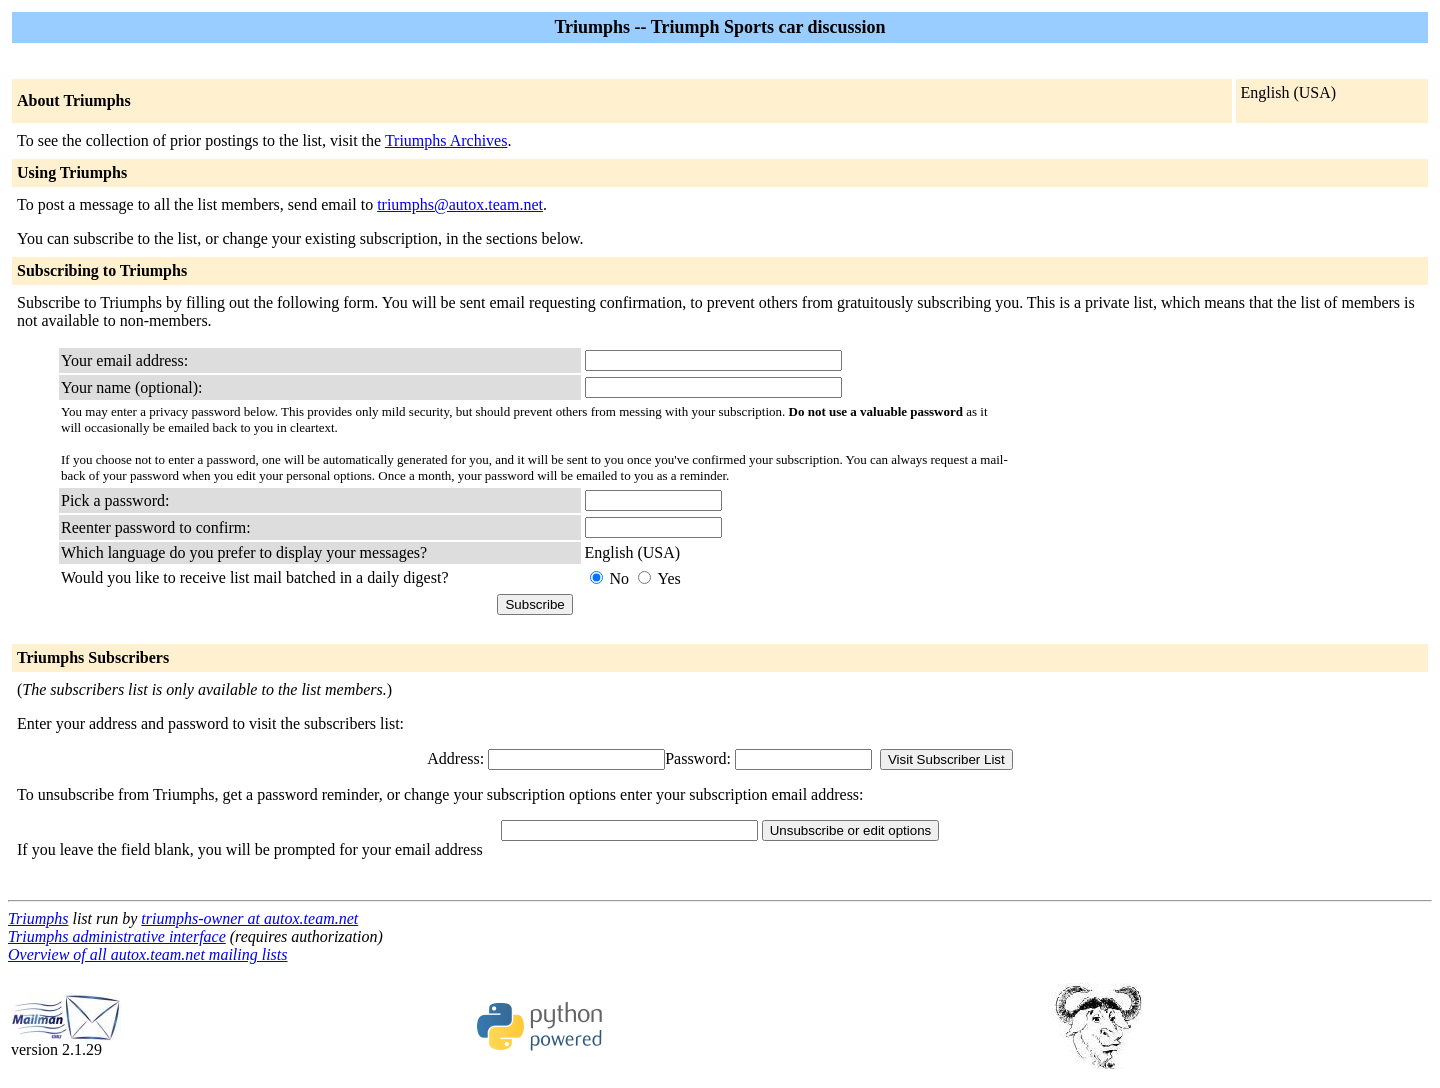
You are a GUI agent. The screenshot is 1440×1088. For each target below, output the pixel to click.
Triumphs (38, 918)
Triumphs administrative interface (117, 936)
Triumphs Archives (446, 140)
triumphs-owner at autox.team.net (249, 918)
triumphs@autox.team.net (460, 204)
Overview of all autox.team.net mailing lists (148, 954)
